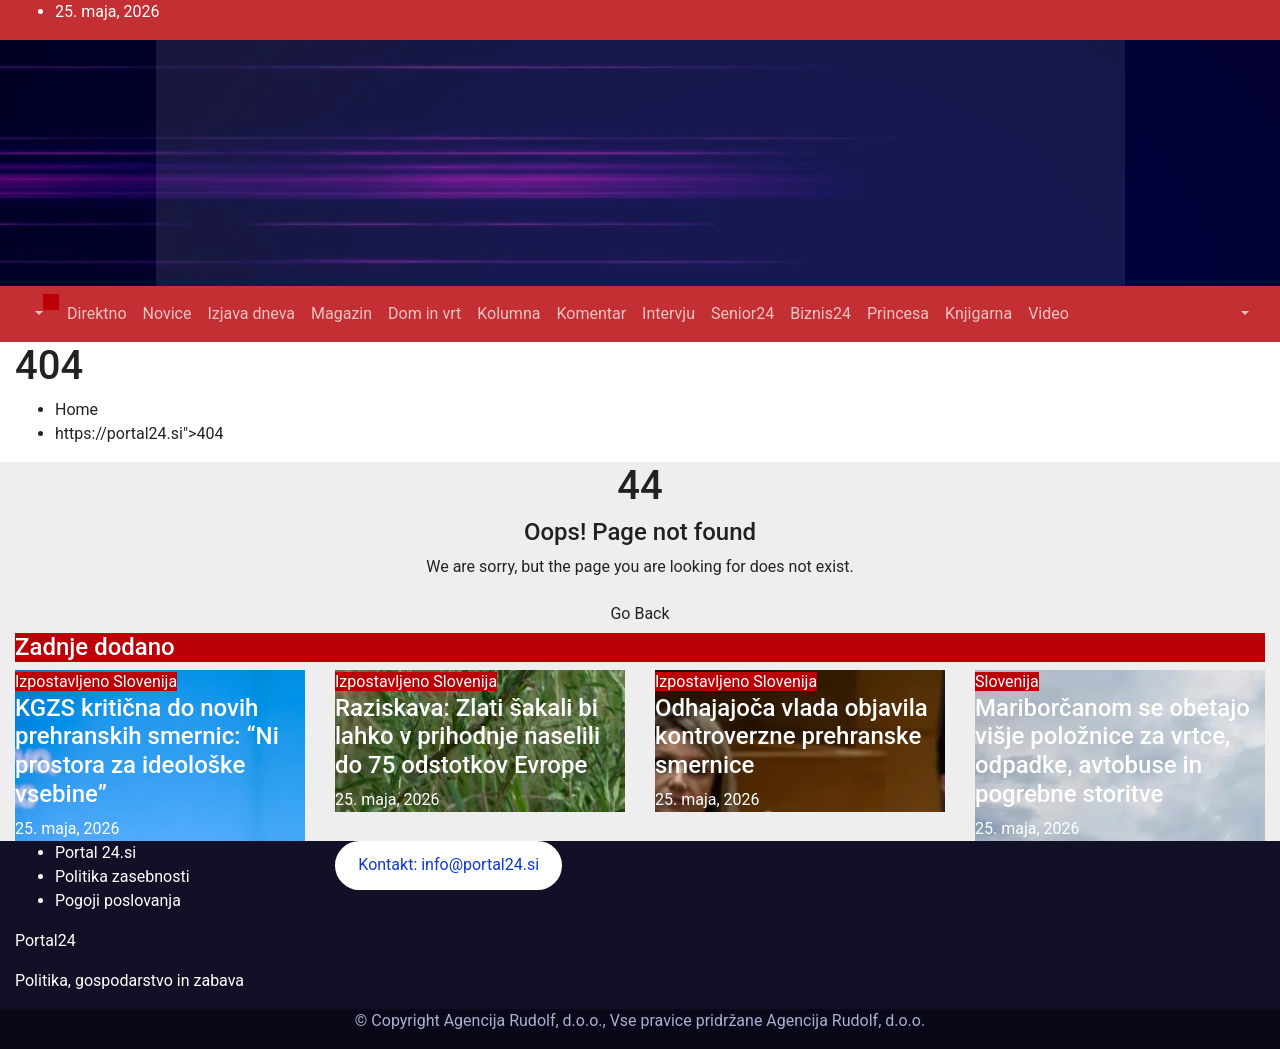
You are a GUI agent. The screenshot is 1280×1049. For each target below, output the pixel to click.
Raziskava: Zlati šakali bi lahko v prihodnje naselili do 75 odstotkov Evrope (467, 737)
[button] (37, 313)
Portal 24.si (95, 852)
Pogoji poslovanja (118, 900)
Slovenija (145, 681)
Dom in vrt (424, 313)
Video (1048, 313)
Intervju (668, 313)
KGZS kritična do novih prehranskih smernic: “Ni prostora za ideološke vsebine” (147, 751)
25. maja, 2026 (67, 828)
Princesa (898, 313)
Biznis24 (820, 313)
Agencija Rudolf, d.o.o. (843, 1020)
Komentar (591, 313)
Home (76, 409)
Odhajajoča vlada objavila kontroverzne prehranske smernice (791, 737)
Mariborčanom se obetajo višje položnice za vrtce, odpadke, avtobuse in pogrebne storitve (1112, 751)
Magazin (341, 313)
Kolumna (508, 313)
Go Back (639, 613)
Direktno (96, 313)
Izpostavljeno (64, 681)
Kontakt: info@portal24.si (448, 864)
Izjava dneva (251, 313)
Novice (167, 313)
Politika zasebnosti (122, 876)
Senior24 (742, 313)
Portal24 (45, 940)
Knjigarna (978, 313)
